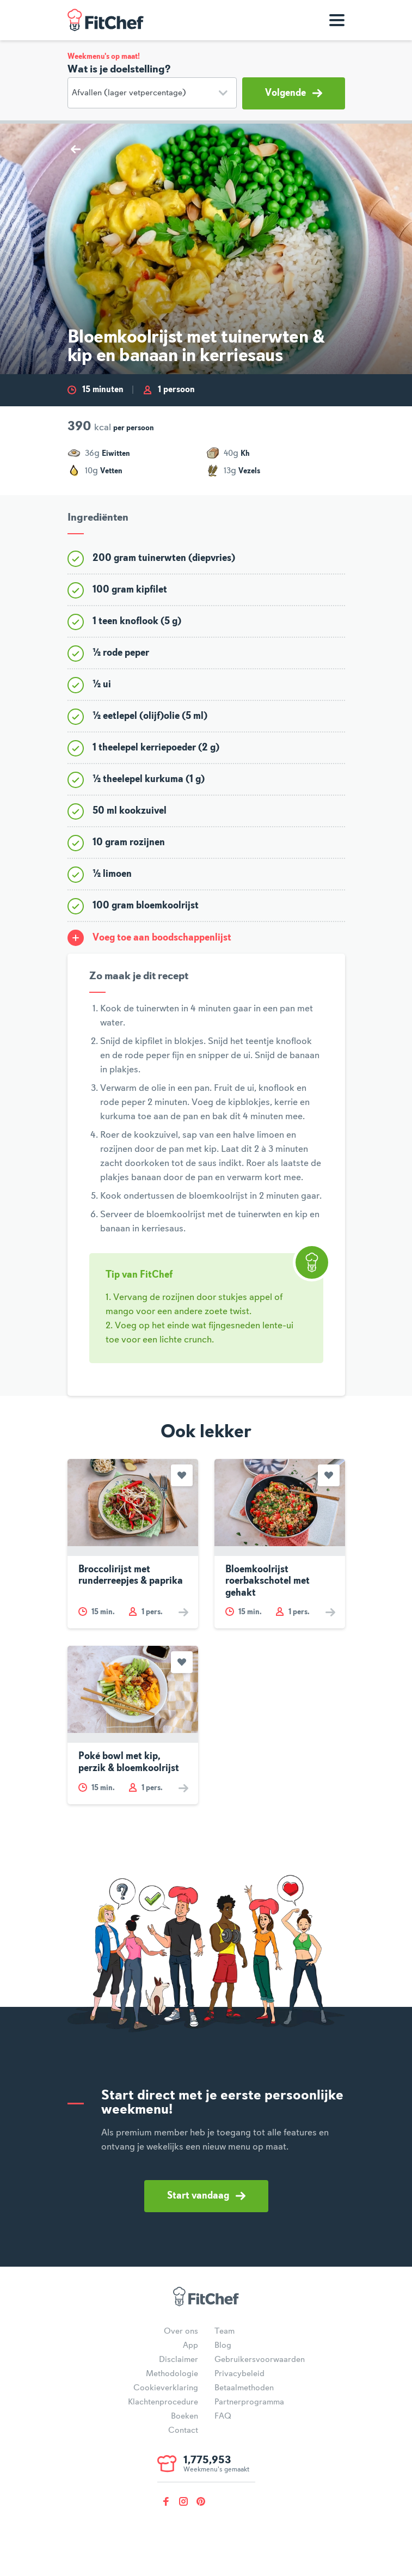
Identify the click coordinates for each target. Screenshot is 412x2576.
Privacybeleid (239, 2374)
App (190, 2345)
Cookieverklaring (165, 2388)
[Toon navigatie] (337, 20)
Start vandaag (206, 2196)
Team (224, 2331)
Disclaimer (178, 2359)
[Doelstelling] (152, 92)
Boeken (184, 2416)
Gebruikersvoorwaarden (259, 2359)
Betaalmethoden (244, 2388)
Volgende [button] (293, 93)
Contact (183, 2430)
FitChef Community (105, 20)
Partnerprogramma (249, 2402)
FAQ (222, 2416)
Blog (222, 2345)
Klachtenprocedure (163, 2402)
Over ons (181, 2331)
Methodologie (172, 2374)
